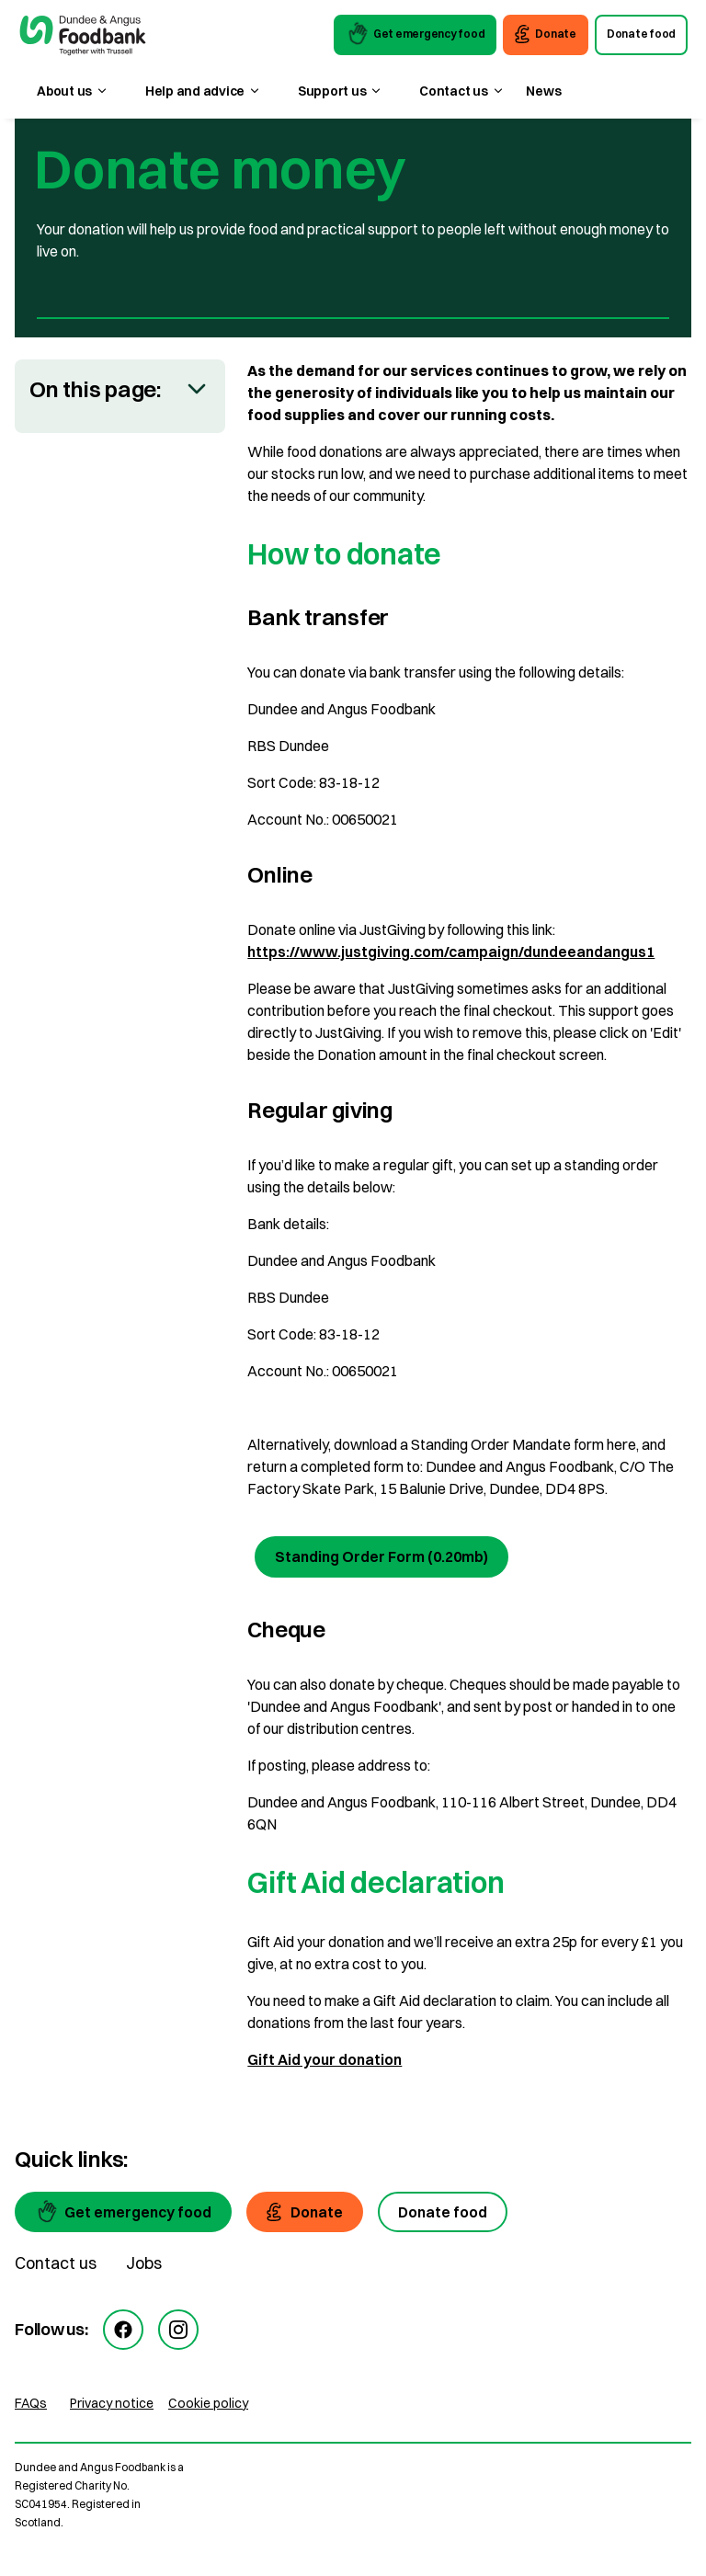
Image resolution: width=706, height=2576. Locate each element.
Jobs (144, 2263)
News (543, 91)
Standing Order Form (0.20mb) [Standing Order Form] (381, 1556)
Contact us (56, 2263)
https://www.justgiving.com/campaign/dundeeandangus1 (451, 951)
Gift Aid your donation (324, 2059)
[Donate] (304, 2212)
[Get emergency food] (123, 2212)
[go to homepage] (82, 38)
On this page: (95, 389)
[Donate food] (442, 2212)
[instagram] (178, 2329)
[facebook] (123, 2329)
